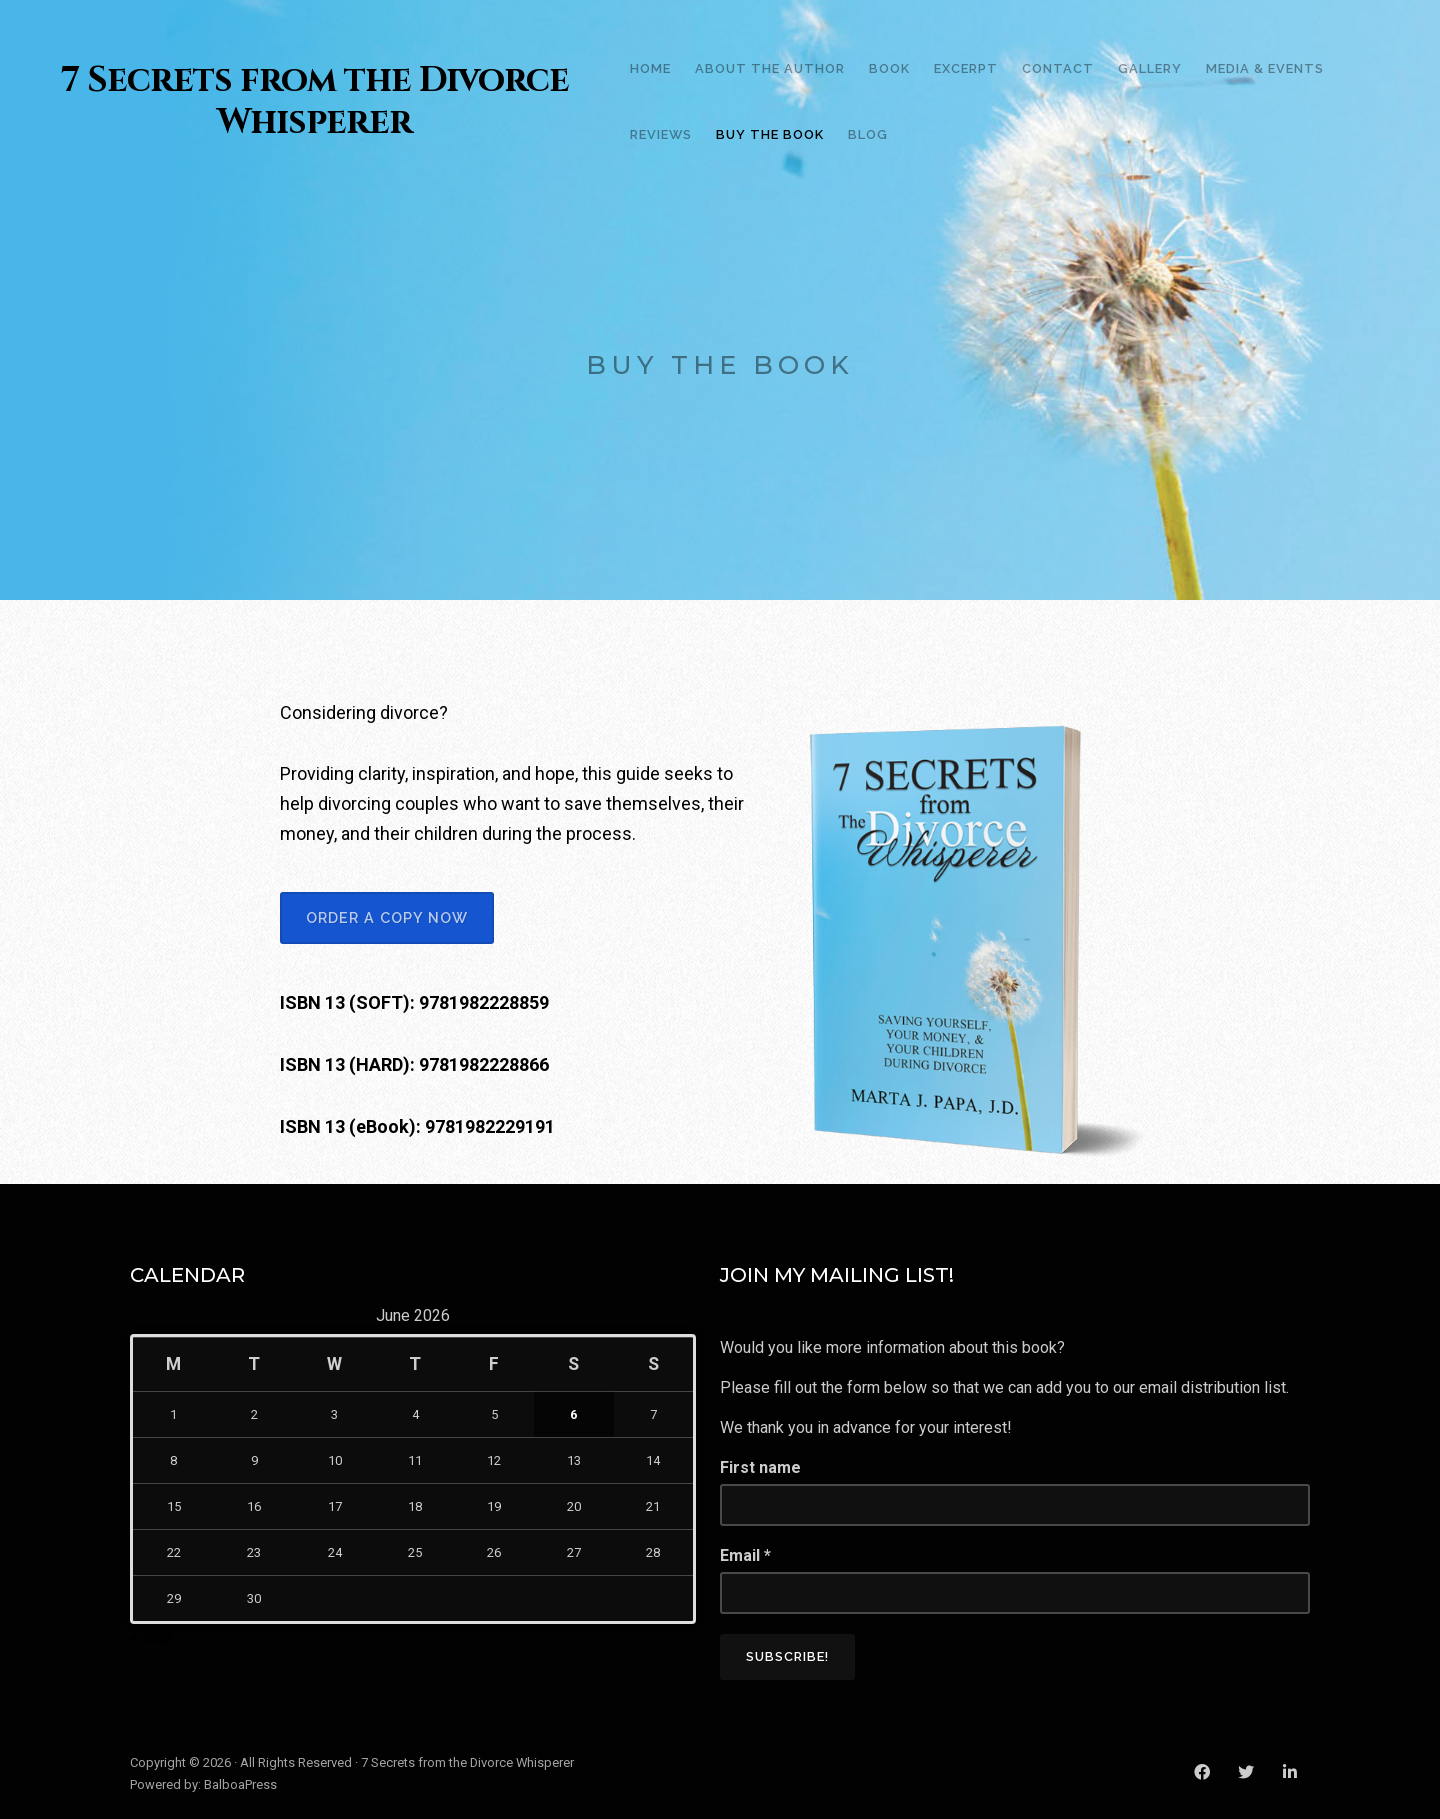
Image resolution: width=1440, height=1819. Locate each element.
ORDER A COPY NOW (387, 917)
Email (745, 1555)
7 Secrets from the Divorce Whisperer (315, 102)
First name (760, 1467)
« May (151, 1636)
